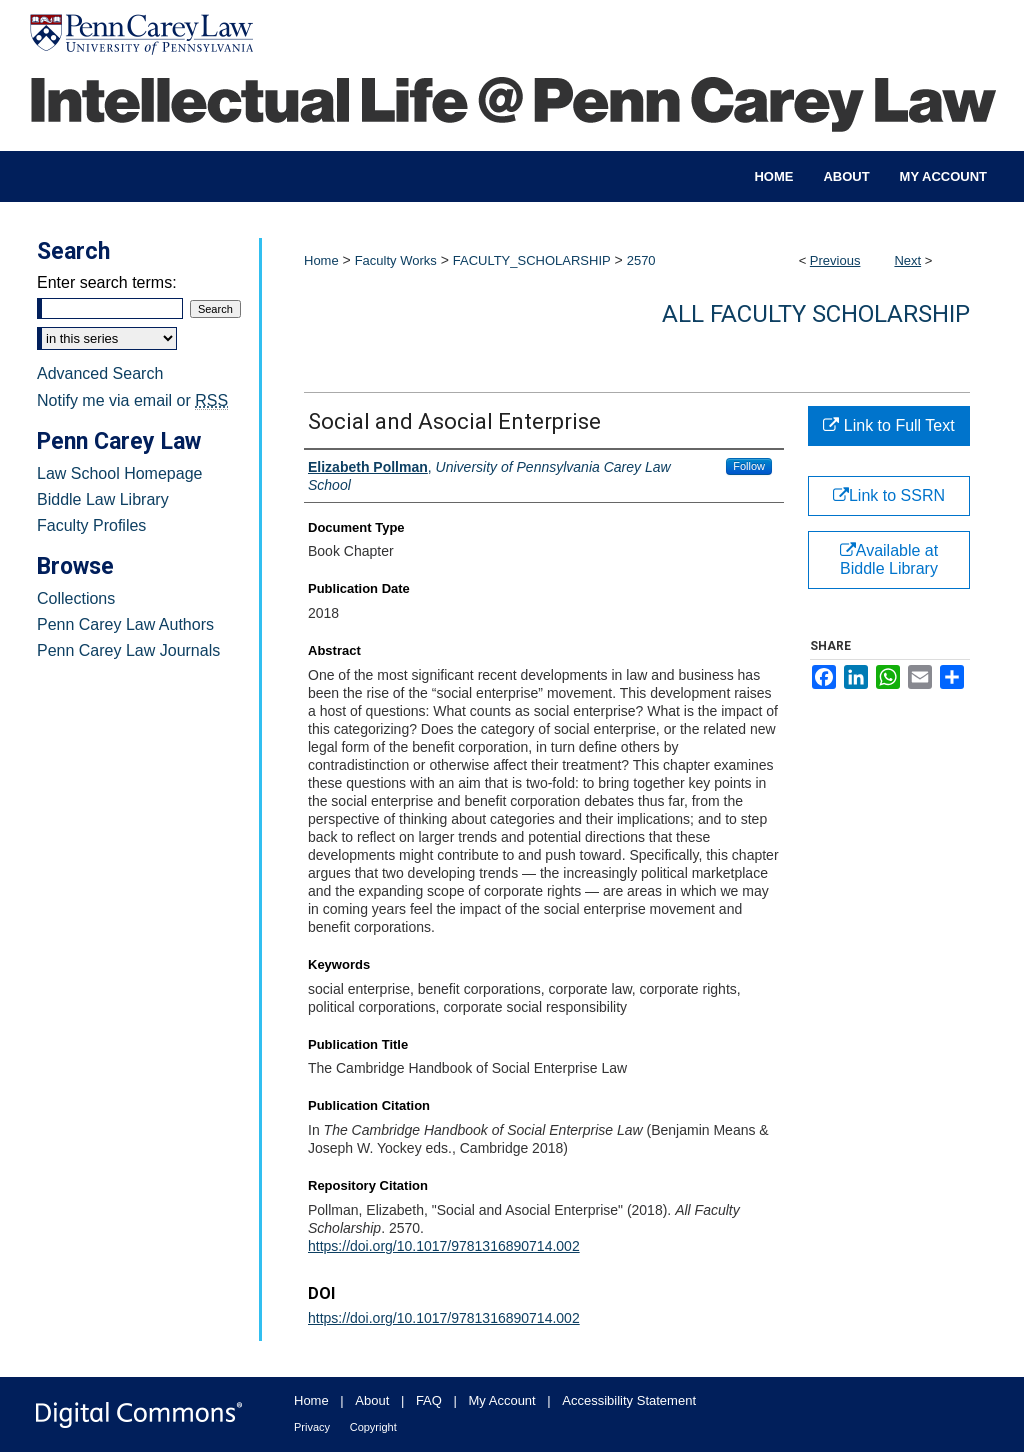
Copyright (373, 1427)
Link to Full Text (888, 425)
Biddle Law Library (103, 499)
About (372, 1400)
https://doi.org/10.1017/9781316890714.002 (444, 1246)
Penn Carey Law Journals (128, 650)
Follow (749, 466)
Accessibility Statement (629, 1400)
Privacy (312, 1427)
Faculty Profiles (91, 525)
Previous (835, 260)
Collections (76, 598)
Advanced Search (100, 373)
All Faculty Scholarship (816, 314)
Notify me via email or (132, 401)
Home (321, 260)
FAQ (429, 1400)
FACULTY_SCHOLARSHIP (532, 260)
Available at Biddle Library (889, 559)
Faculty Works (396, 260)
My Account (502, 1400)
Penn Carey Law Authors (125, 624)
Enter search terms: (107, 282)
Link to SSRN (889, 495)
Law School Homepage (119, 473)
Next (907, 260)
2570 (641, 260)
